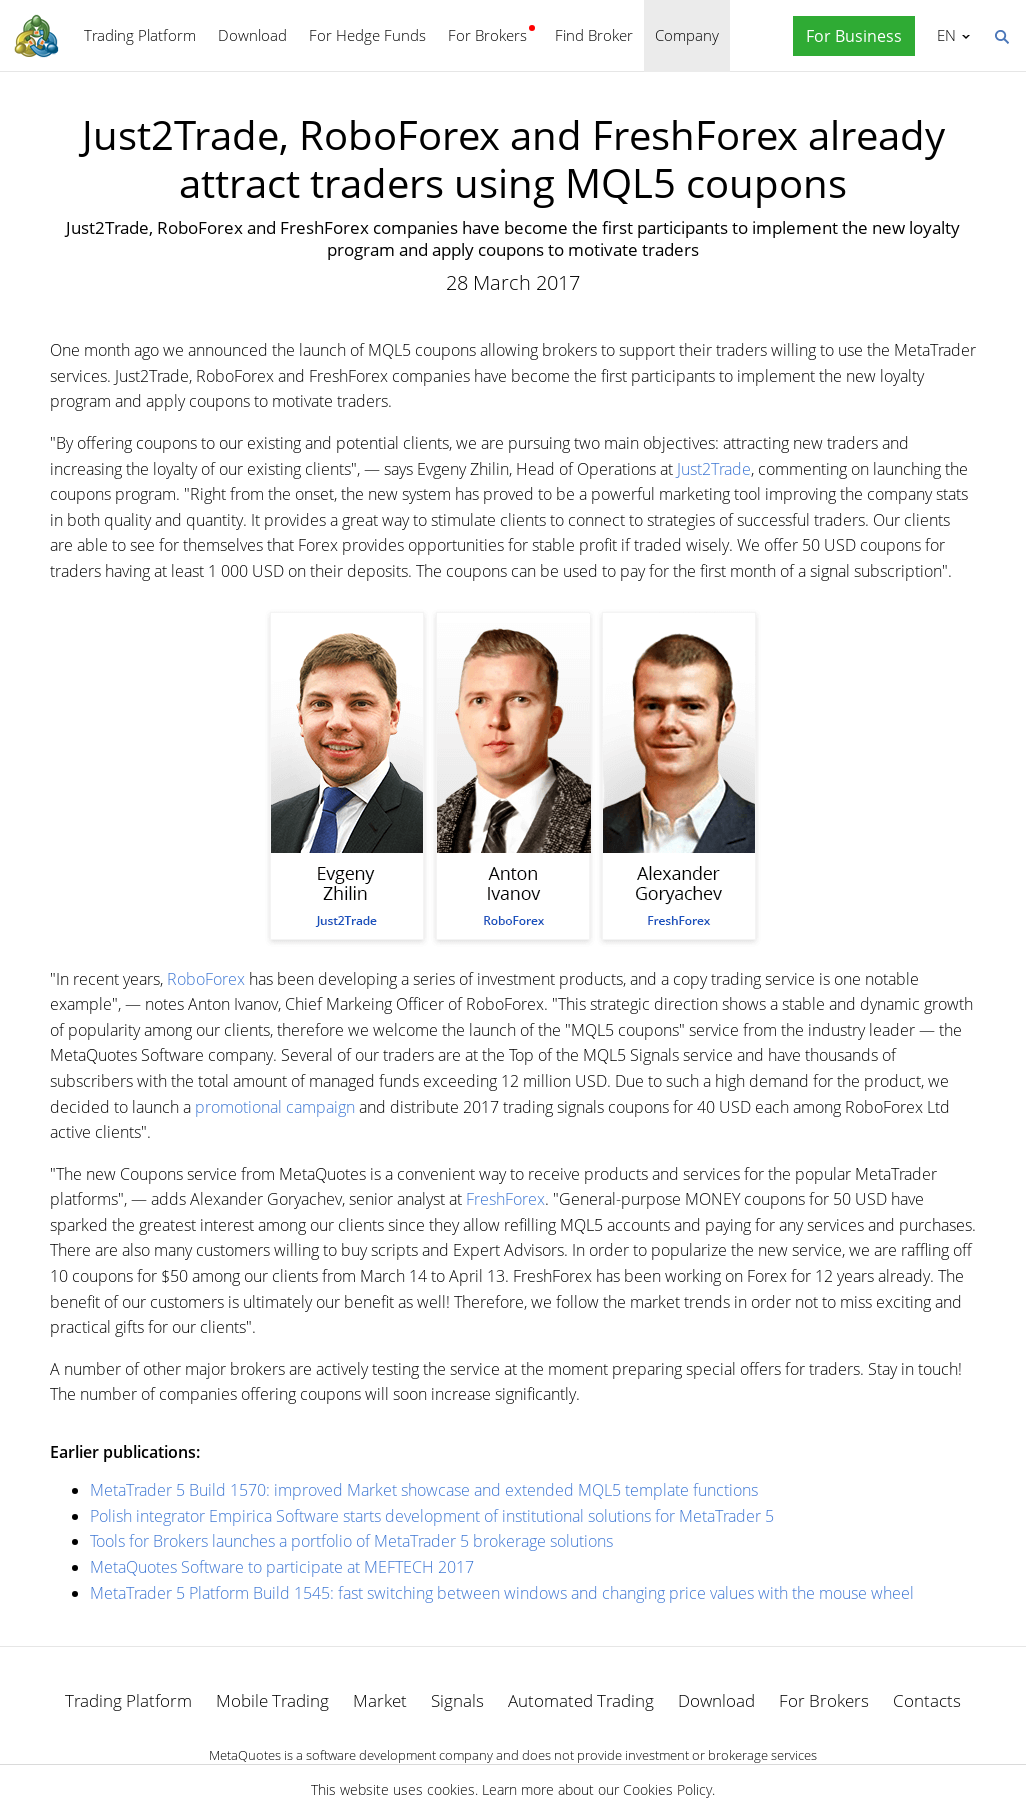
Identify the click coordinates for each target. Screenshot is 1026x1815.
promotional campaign (275, 1107)
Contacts (927, 1700)
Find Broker (594, 35)
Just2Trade (714, 469)
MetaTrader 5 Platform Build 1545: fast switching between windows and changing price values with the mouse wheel (502, 1593)
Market (380, 1700)
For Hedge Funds (367, 35)
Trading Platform (140, 35)
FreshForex (505, 1199)
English (943, 35)
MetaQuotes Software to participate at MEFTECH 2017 (282, 1567)
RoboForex (206, 979)
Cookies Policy (667, 1789)
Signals (457, 1700)
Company (687, 35)
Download (252, 35)
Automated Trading (581, 1700)
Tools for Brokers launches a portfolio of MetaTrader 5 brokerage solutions (351, 1541)
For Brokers (487, 35)
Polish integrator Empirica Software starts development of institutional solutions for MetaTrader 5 (432, 1516)
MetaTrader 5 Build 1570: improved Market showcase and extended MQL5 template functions (424, 1490)
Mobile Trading (272, 1700)
